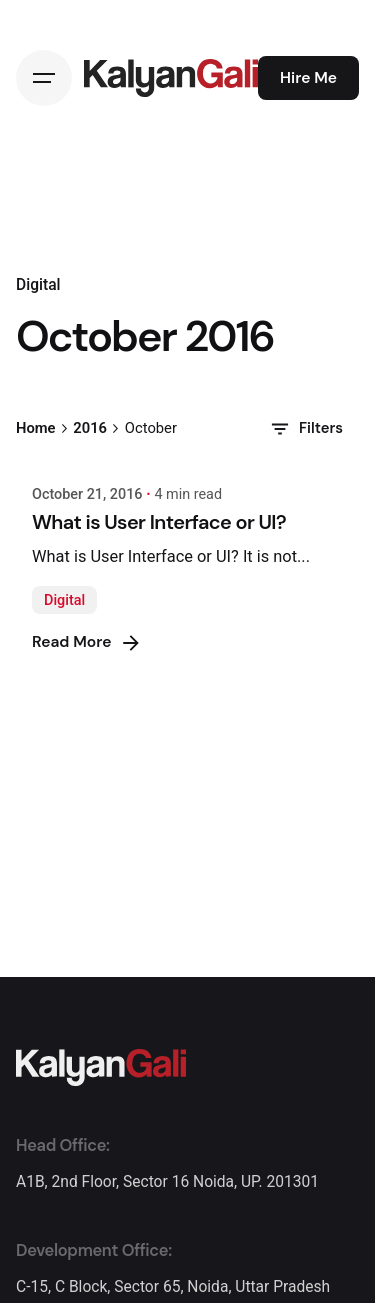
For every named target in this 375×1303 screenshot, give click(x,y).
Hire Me (308, 78)
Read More (87, 643)
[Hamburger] (44, 78)
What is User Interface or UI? (159, 522)
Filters (305, 429)
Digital (64, 600)
